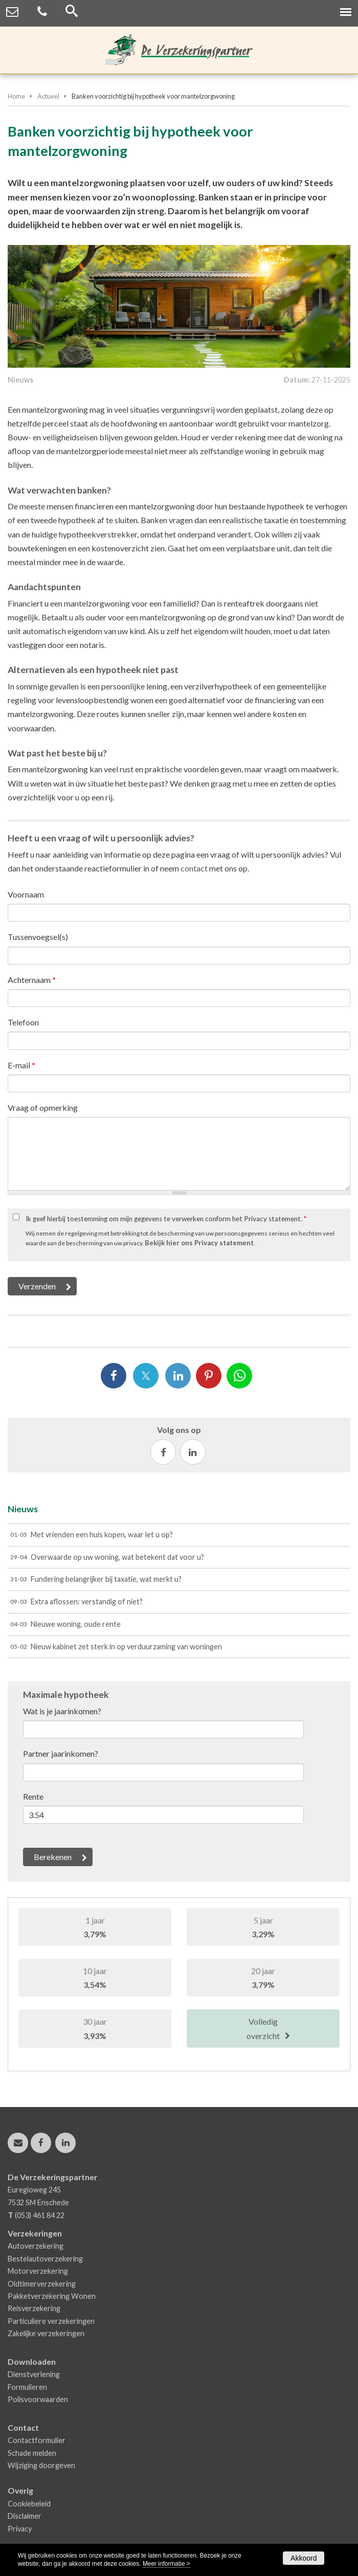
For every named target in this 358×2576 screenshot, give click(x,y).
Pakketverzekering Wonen (52, 2296)
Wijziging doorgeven (41, 2465)
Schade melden (32, 2453)
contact (194, 868)
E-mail (21, 1065)
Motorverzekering (38, 2271)
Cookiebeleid (29, 2503)
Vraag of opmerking (43, 1107)
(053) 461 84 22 (39, 2215)
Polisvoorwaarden (38, 2399)
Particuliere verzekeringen (51, 2321)
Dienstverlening (34, 2374)
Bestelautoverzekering (45, 2258)
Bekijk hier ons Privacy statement (199, 1243)
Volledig (263, 2029)
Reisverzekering (34, 2308)
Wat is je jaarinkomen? (62, 1711)
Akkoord (303, 2558)
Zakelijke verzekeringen (46, 2333)
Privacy (20, 2528)
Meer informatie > (166, 2563)
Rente (33, 1796)
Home (16, 96)
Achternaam (32, 979)
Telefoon (23, 1022)
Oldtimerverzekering (42, 2283)
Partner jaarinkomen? (60, 1753)
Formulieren (27, 2387)
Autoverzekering (35, 2246)
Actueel (48, 96)
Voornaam (26, 894)
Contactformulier (36, 2440)
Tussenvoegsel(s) (38, 937)
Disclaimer (24, 2516)
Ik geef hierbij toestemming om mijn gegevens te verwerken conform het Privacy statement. (166, 1219)
